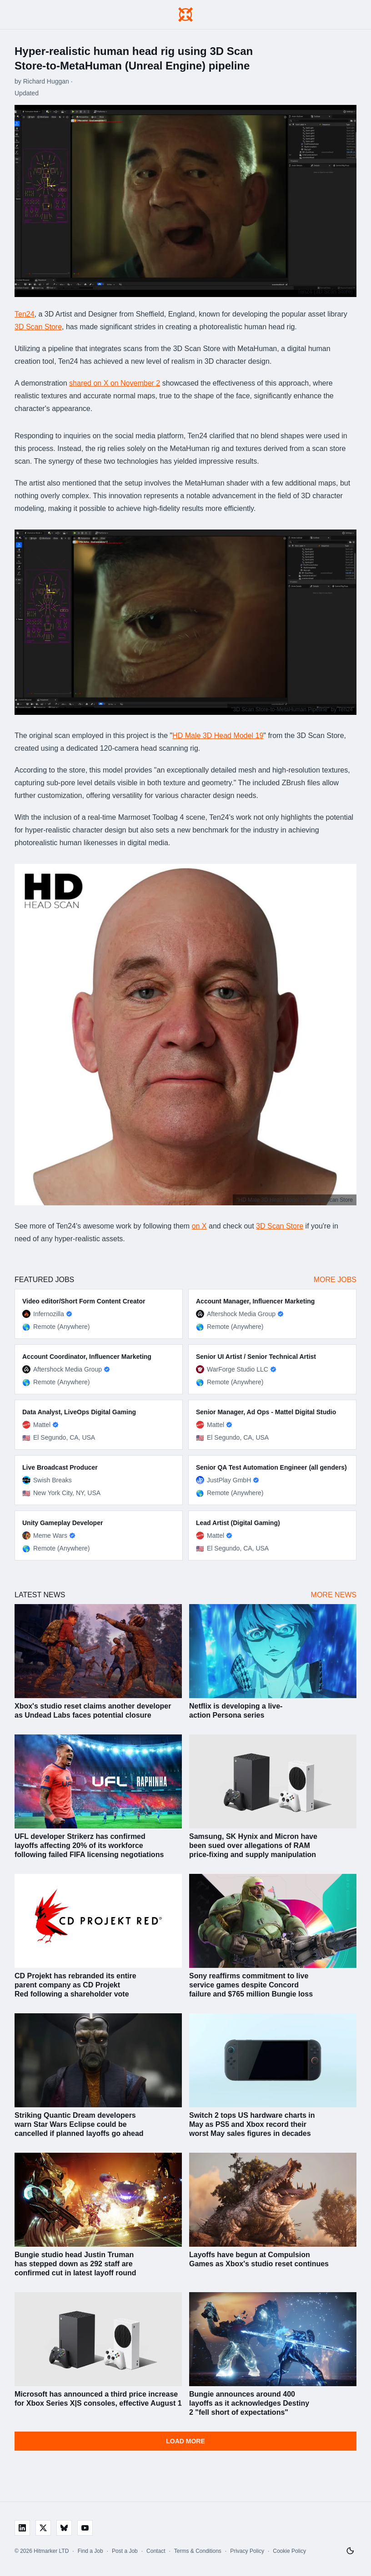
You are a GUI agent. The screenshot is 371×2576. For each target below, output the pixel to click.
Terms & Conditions (197, 2551)
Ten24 (25, 314)
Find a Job (90, 2551)
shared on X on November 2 (114, 383)
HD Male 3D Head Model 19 (217, 735)
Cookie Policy (289, 2551)
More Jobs (335, 1279)
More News (333, 1595)
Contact (155, 2551)
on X (199, 1226)
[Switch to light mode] (350, 2551)
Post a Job (125, 2551)
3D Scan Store (38, 327)
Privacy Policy (247, 2551)
